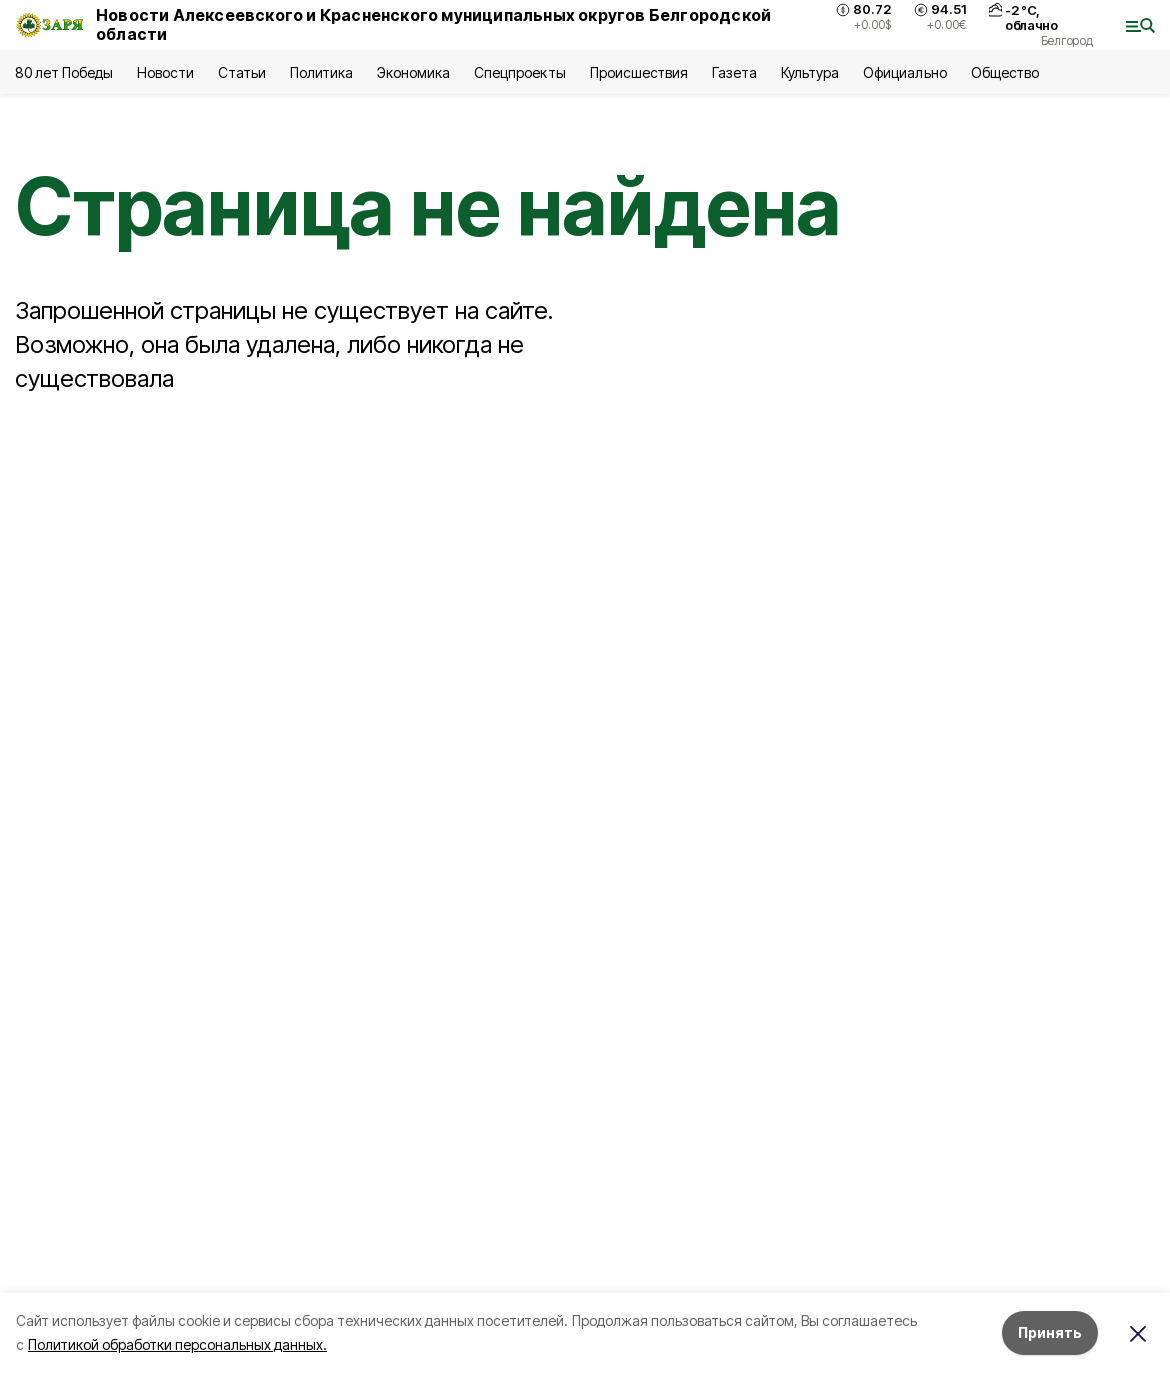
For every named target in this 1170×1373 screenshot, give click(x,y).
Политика (321, 72)
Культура (810, 72)
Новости (165, 72)
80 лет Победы (64, 72)
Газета (734, 72)
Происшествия (639, 72)
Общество (1005, 72)
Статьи (242, 72)
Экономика (413, 72)
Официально (904, 72)
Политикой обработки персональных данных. (177, 1344)
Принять (1050, 1332)
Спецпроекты (519, 72)
